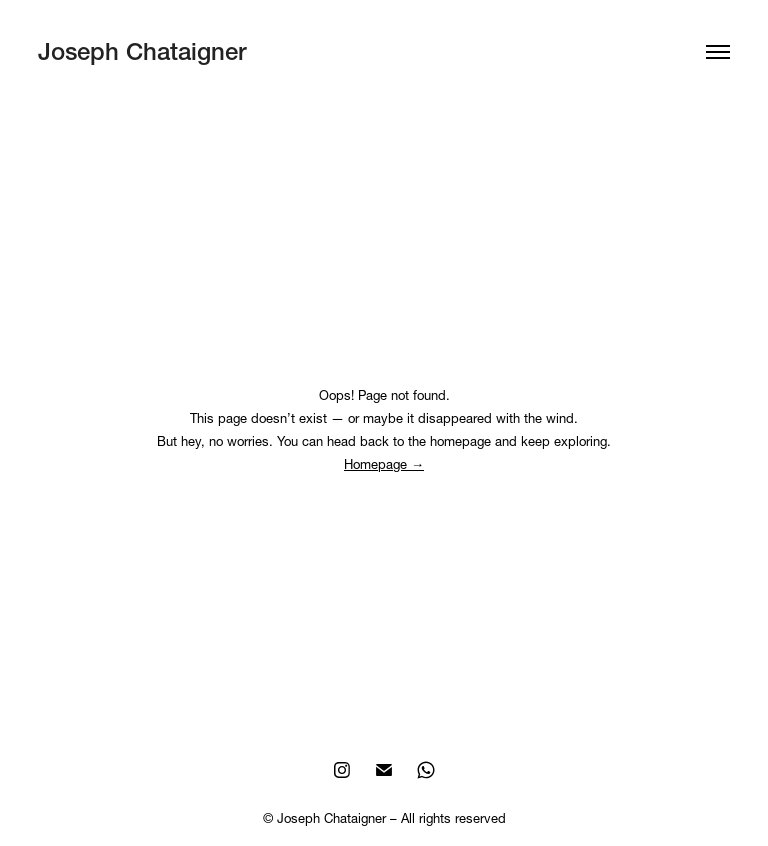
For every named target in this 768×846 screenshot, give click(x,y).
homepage (460, 441)
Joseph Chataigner (142, 51)
